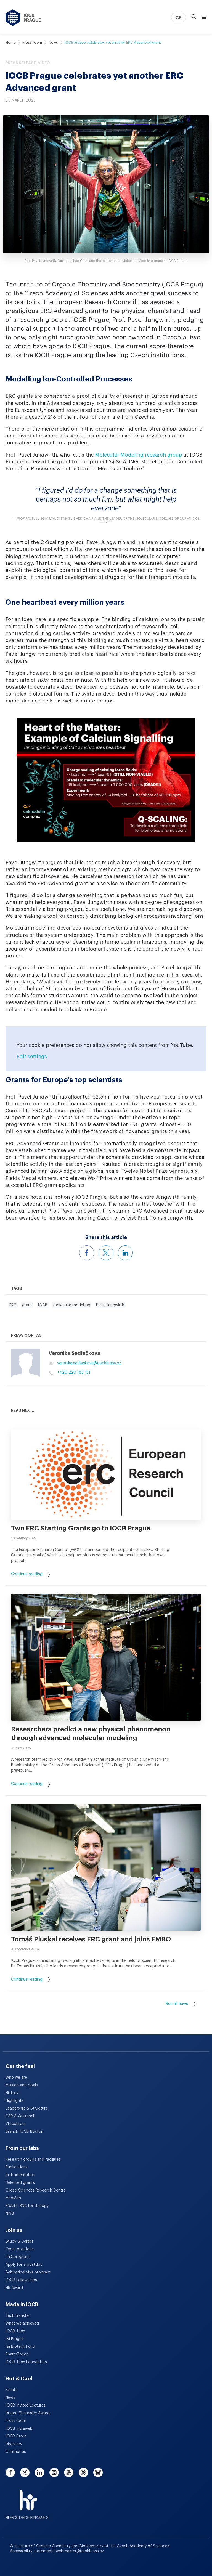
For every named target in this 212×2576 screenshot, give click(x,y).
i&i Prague (15, 2339)
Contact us (16, 2452)
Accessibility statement (32, 2551)
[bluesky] (98, 2472)
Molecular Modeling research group (138, 454)
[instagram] (54, 2472)
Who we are (16, 2077)
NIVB (10, 2214)
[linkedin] (39, 2472)
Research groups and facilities (33, 2159)
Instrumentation (20, 2175)
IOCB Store (16, 2436)
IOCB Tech (15, 2331)
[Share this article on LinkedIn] (125, 1252)
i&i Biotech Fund (20, 2347)
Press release (21, 63)
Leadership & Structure (27, 2108)
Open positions (20, 2249)
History (12, 2093)
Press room (32, 42)
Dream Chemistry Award (28, 2413)
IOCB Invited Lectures (26, 2405)
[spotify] (83, 2472)
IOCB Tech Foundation (26, 2362)
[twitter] (25, 2472)
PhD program (18, 2257)
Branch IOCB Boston (24, 2132)
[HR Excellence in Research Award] (27, 2501)
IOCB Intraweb (19, 2429)
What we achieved (22, 2323)
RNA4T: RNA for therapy (27, 2206)
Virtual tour (16, 2124)
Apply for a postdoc (24, 2265)
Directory (14, 2444)
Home (11, 42)
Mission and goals (22, 2085)
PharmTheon (17, 2354)
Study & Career (19, 2241)
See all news (180, 2004)
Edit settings (32, 1056)
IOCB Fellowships (21, 2280)
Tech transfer (18, 2316)
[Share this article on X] (106, 1252)
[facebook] (10, 2472)
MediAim (13, 2198)
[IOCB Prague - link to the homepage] (23, 17)
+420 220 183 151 (69, 1372)
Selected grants (20, 2183)
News (53, 42)
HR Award (14, 2288)
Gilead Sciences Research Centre (36, 2190)
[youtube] (68, 2472)
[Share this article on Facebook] (86, 1252)
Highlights (14, 2101)
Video (44, 63)
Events (11, 2390)
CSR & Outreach (20, 2116)
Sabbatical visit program (28, 2272)
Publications (17, 2167)
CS (179, 18)
